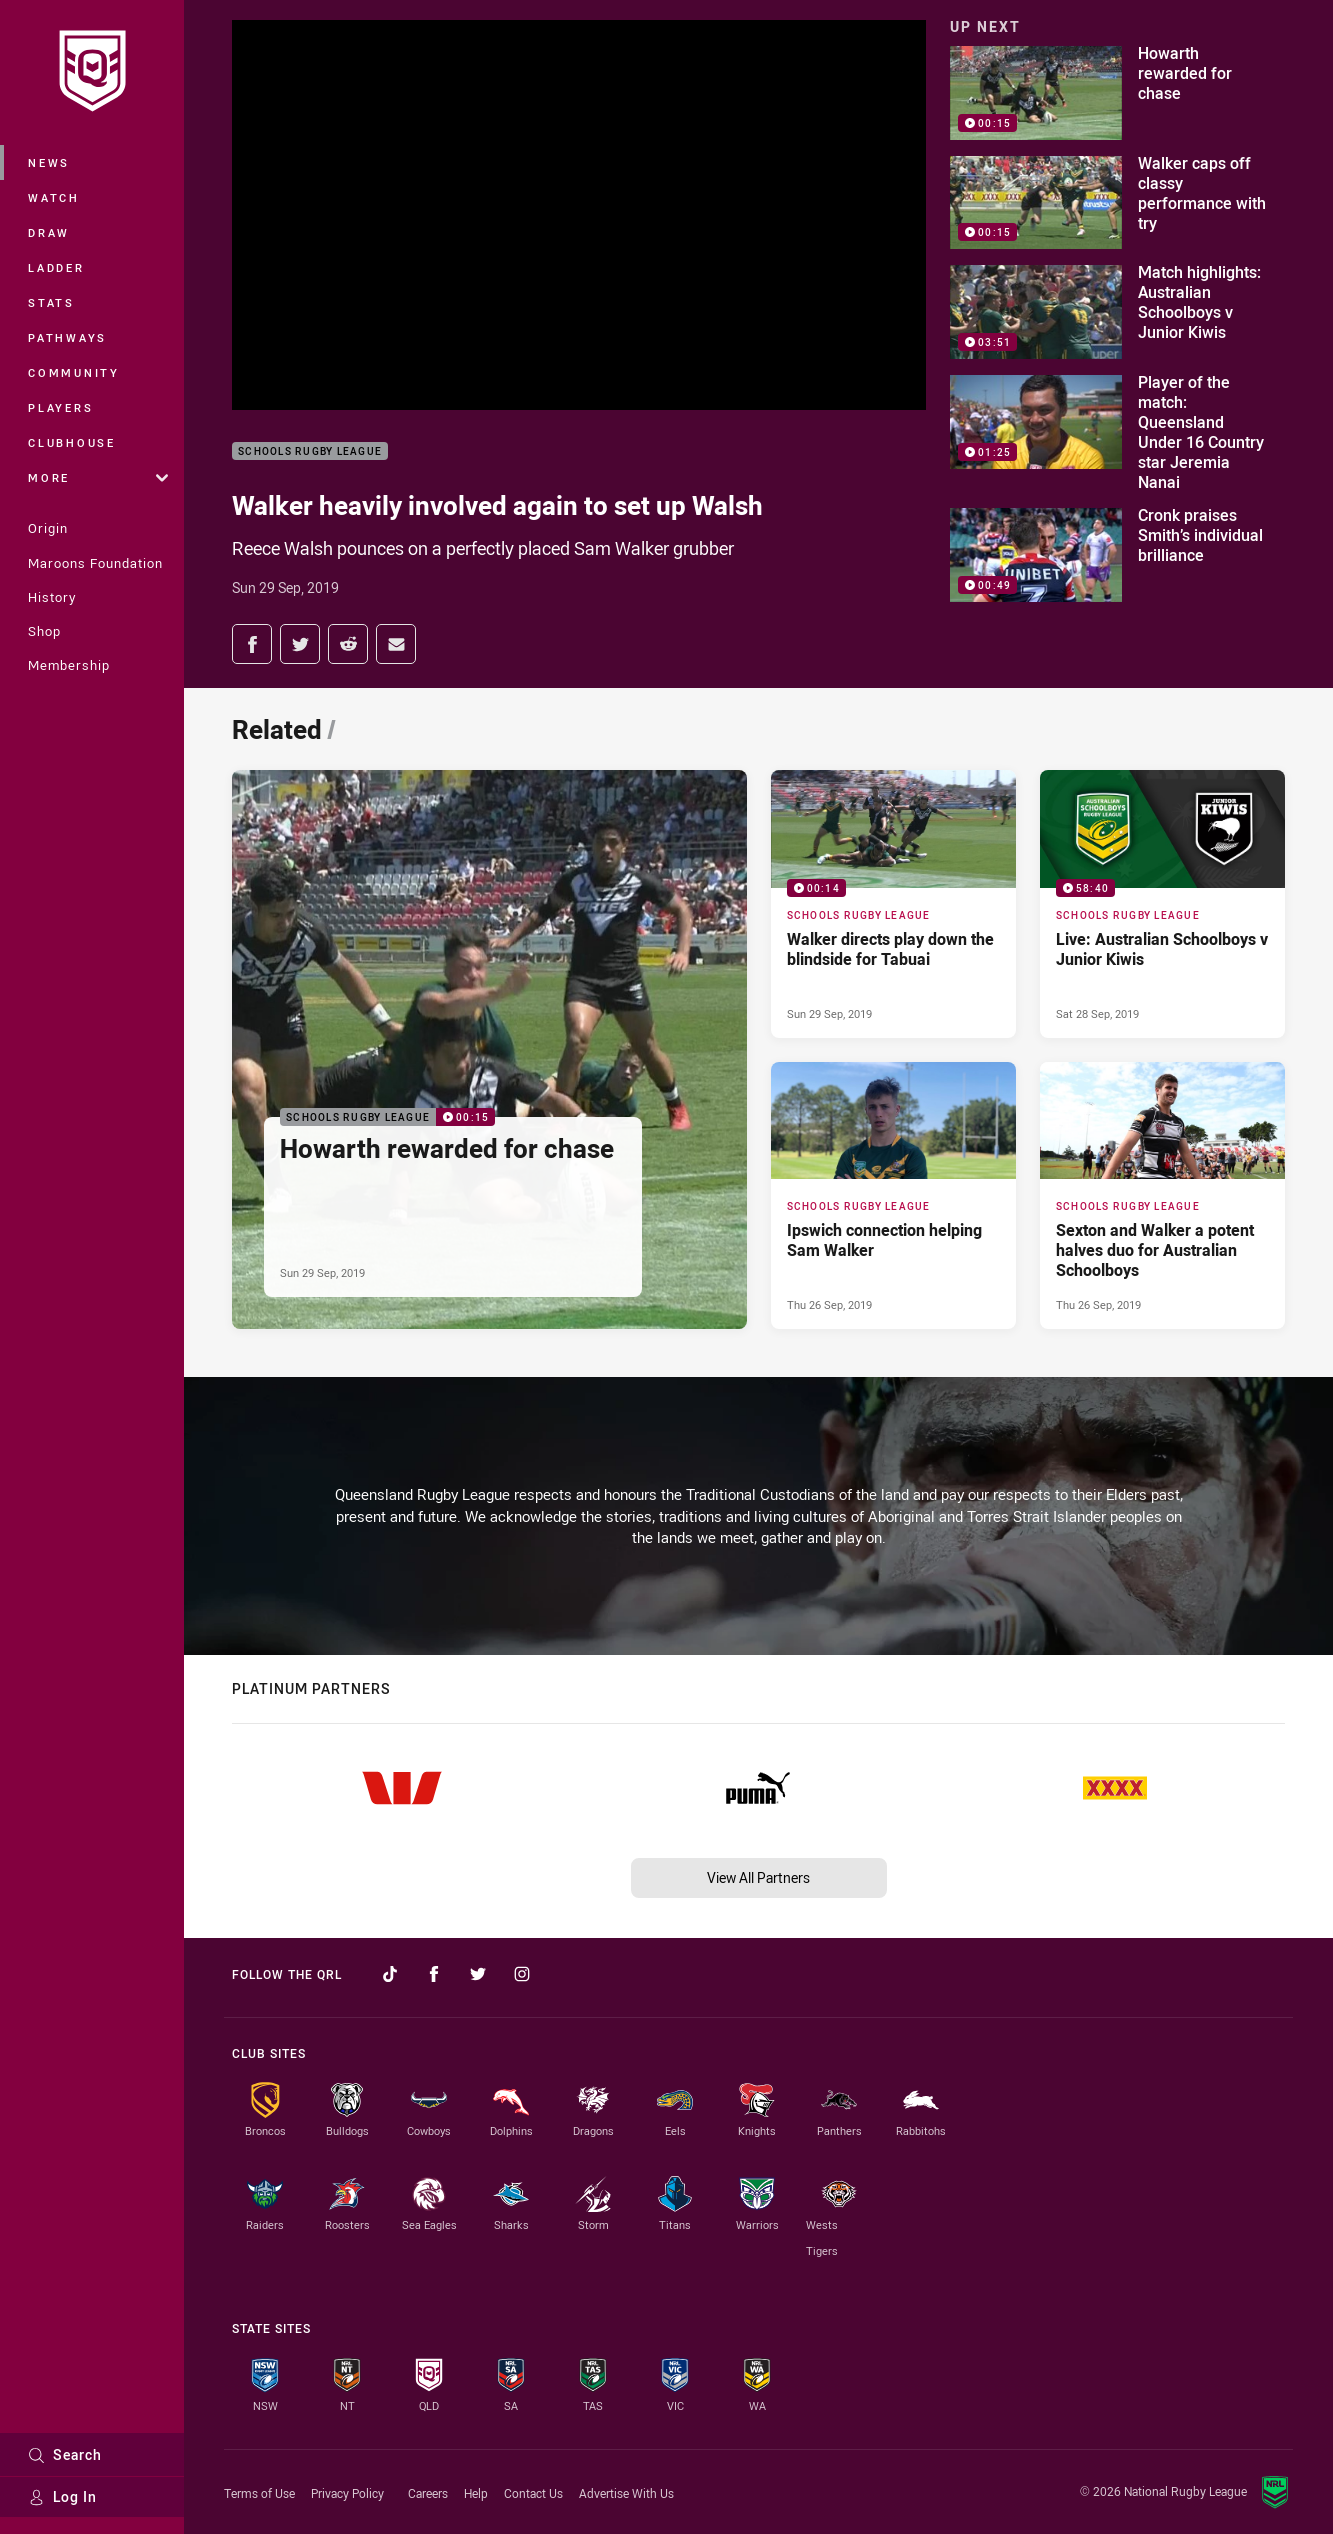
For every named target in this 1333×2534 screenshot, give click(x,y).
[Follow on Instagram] (522, 1974)
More (98, 477)
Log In (62, 2496)
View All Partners (758, 1877)
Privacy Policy (347, 2493)
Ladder (56, 267)
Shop (44, 631)
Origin (48, 528)
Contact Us (533, 2493)
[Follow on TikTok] (390, 1974)
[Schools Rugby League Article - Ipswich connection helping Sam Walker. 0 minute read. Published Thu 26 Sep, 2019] (893, 1196)
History (52, 597)
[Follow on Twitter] (478, 1974)
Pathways (67, 337)
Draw (49, 232)
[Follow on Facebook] (434, 1974)
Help (476, 2493)
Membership (69, 665)
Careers (428, 2493)
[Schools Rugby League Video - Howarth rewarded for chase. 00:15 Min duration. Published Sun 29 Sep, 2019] (489, 1050)
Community (74, 372)
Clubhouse (72, 442)
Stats (51, 302)
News (49, 162)
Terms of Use (259, 2493)
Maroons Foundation (95, 563)
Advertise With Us (626, 2493)
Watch (54, 197)
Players (60, 407)
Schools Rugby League (310, 451)
